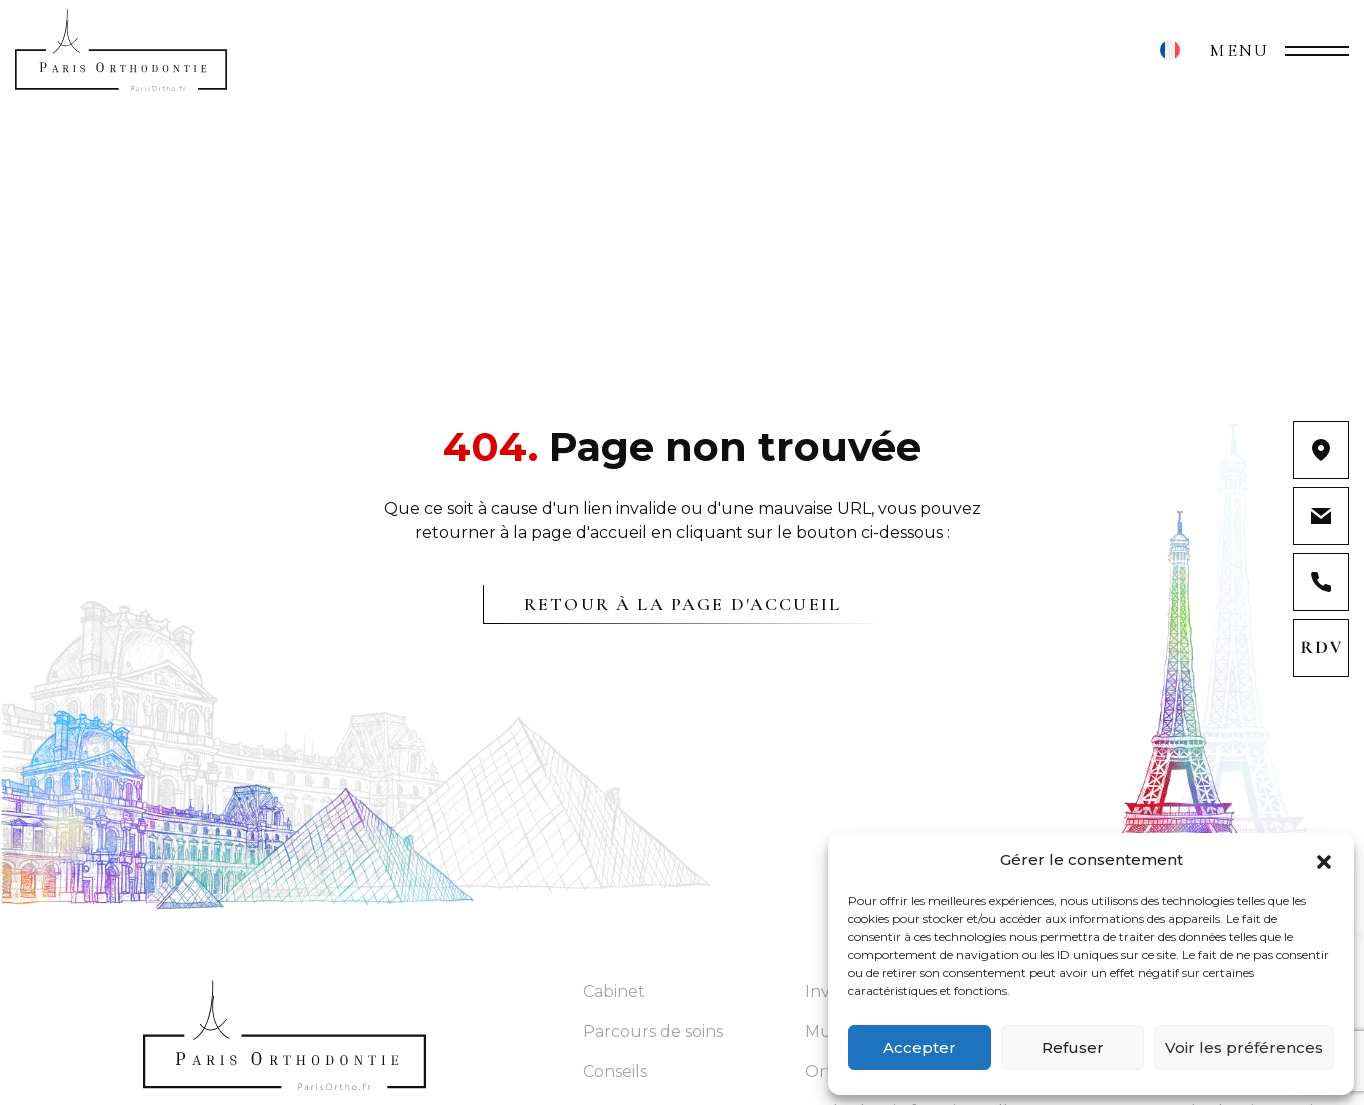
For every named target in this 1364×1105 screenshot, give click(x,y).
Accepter (919, 1047)
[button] (1324, 860)
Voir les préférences (1244, 1047)
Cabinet (614, 991)
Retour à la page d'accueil (682, 604)
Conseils (615, 1071)
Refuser (1073, 1047)
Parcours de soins (653, 1031)
